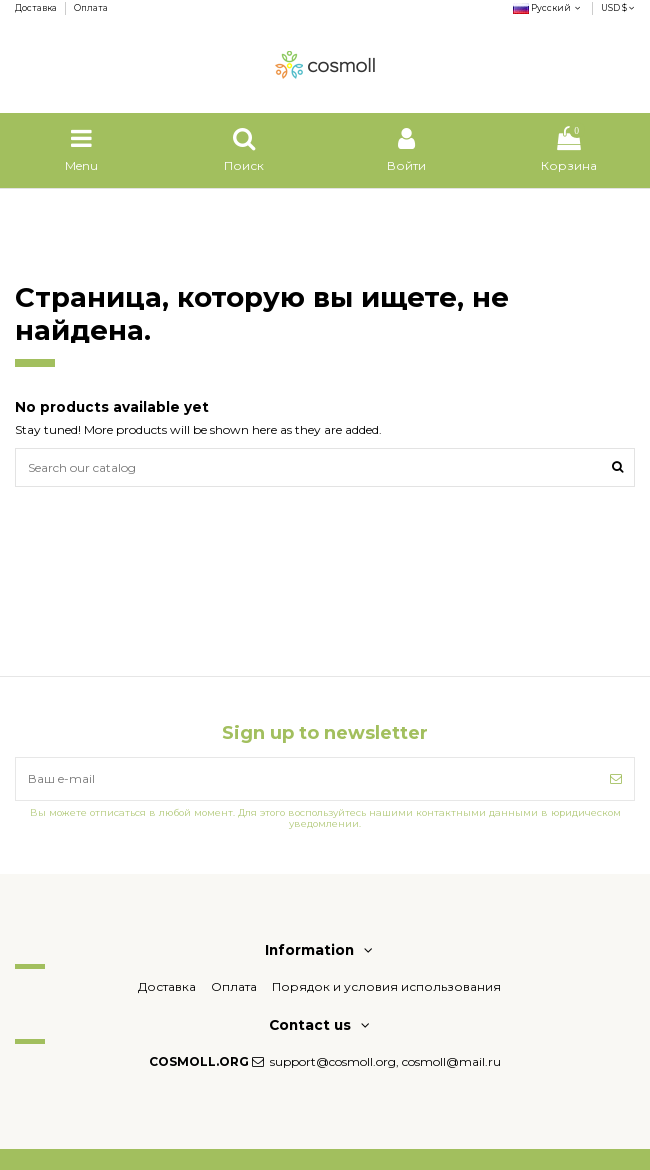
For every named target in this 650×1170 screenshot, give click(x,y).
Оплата (91, 8)
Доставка (37, 8)
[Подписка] (616, 779)
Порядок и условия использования (386, 986)
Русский (548, 8)
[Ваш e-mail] (307, 779)
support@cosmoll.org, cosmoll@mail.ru (385, 1061)
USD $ (618, 8)
